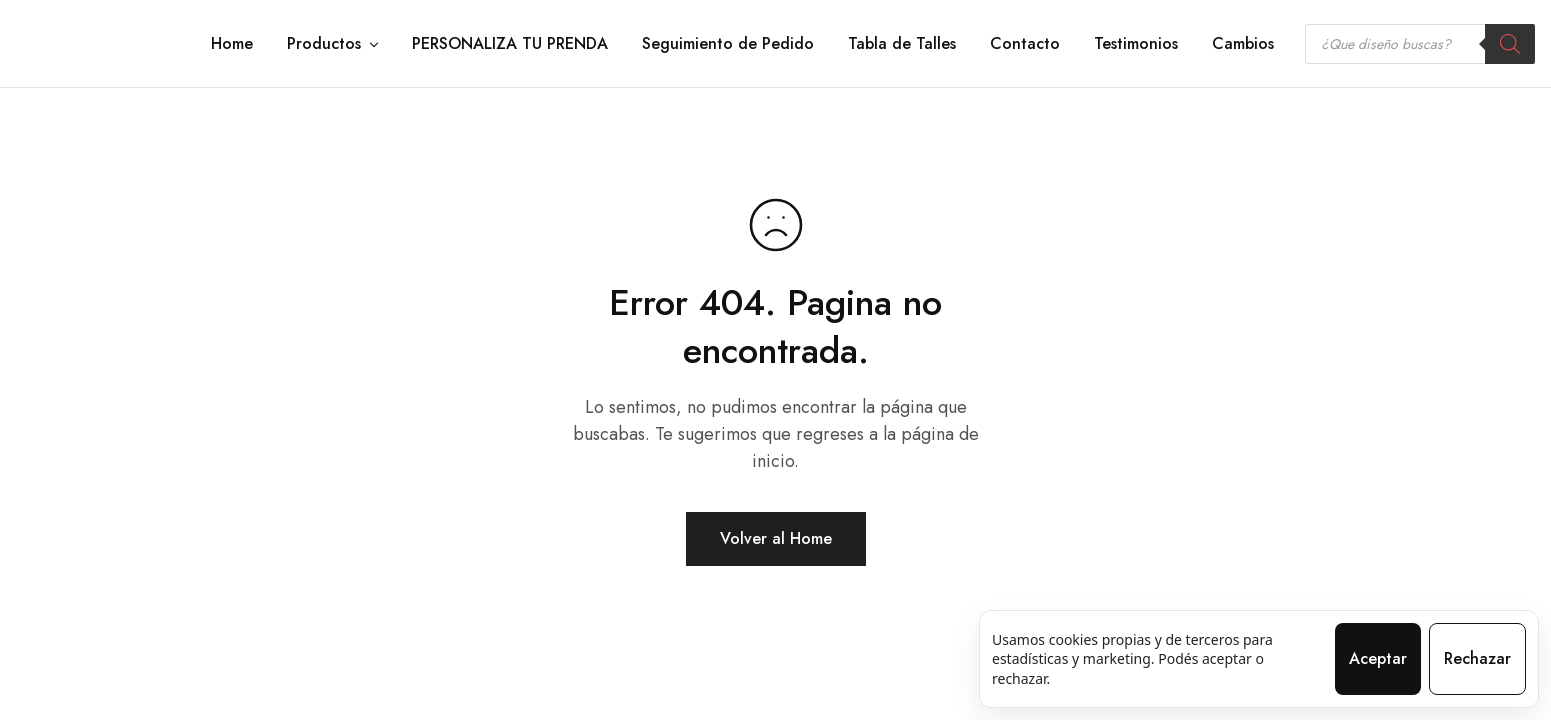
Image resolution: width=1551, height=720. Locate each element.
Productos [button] (334, 44)
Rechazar (1477, 658)
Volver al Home (776, 538)
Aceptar (1378, 658)
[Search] (1510, 44)
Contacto (1025, 44)
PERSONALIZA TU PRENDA (510, 44)
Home (232, 44)
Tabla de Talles (902, 44)
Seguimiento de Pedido (728, 44)
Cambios (1243, 44)
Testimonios (1136, 44)
